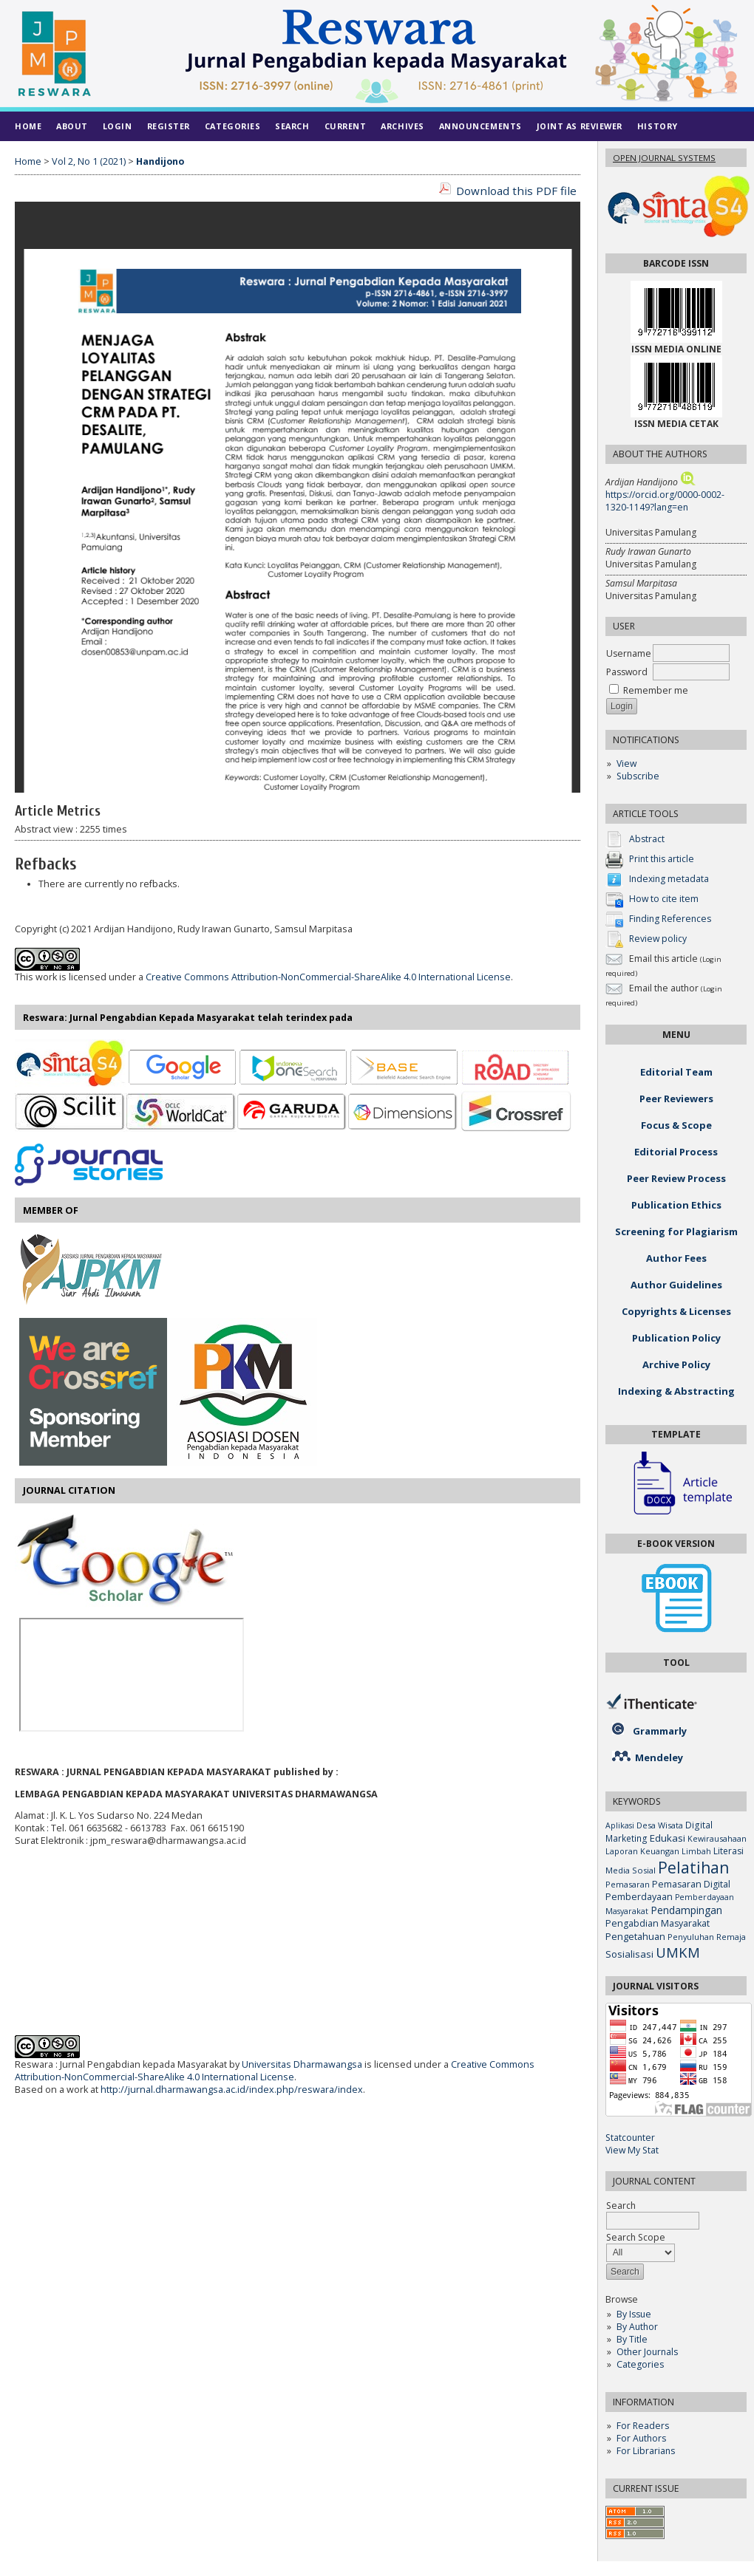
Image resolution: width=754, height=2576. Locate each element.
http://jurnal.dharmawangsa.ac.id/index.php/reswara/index (232, 2089)
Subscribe (638, 776)
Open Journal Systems (664, 157)
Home (28, 125)
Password (627, 672)
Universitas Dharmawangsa (302, 2064)
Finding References (670, 918)
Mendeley (659, 1757)
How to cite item (664, 898)
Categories (640, 2364)
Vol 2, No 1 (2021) (89, 161)
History (657, 125)
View (626, 763)
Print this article (661, 859)
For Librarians (646, 2451)
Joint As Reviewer (579, 125)
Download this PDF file (516, 190)
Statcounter (630, 2137)
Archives (402, 125)
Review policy (658, 938)
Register (168, 125)
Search (292, 125)
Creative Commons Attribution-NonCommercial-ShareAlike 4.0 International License (328, 977)
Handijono (160, 161)
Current (346, 125)
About (72, 125)
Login (117, 125)
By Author (637, 2326)
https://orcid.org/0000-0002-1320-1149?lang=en (664, 500)
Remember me (655, 690)
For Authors (641, 2438)
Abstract (647, 839)
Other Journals (647, 2352)
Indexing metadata (669, 878)
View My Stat (632, 2150)
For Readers (643, 2425)
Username (628, 653)
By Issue (634, 2314)
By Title (632, 2339)
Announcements (480, 125)
